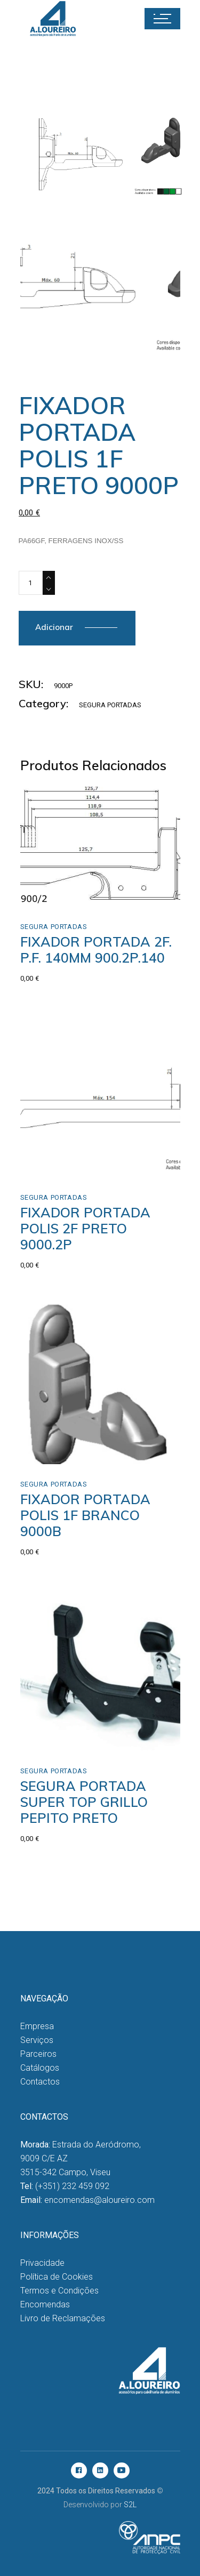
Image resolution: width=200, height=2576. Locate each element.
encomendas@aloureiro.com (99, 2200)
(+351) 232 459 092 (72, 2186)
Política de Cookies (56, 2277)
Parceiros (38, 2054)
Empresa (37, 2026)
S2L (130, 2504)
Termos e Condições (59, 2291)
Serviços (36, 2040)
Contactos (40, 2082)
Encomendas (45, 2304)
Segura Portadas (110, 705)
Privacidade (42, 2263)
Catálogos (39, 2068)
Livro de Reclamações (62, 2318)
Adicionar (54, 627)
